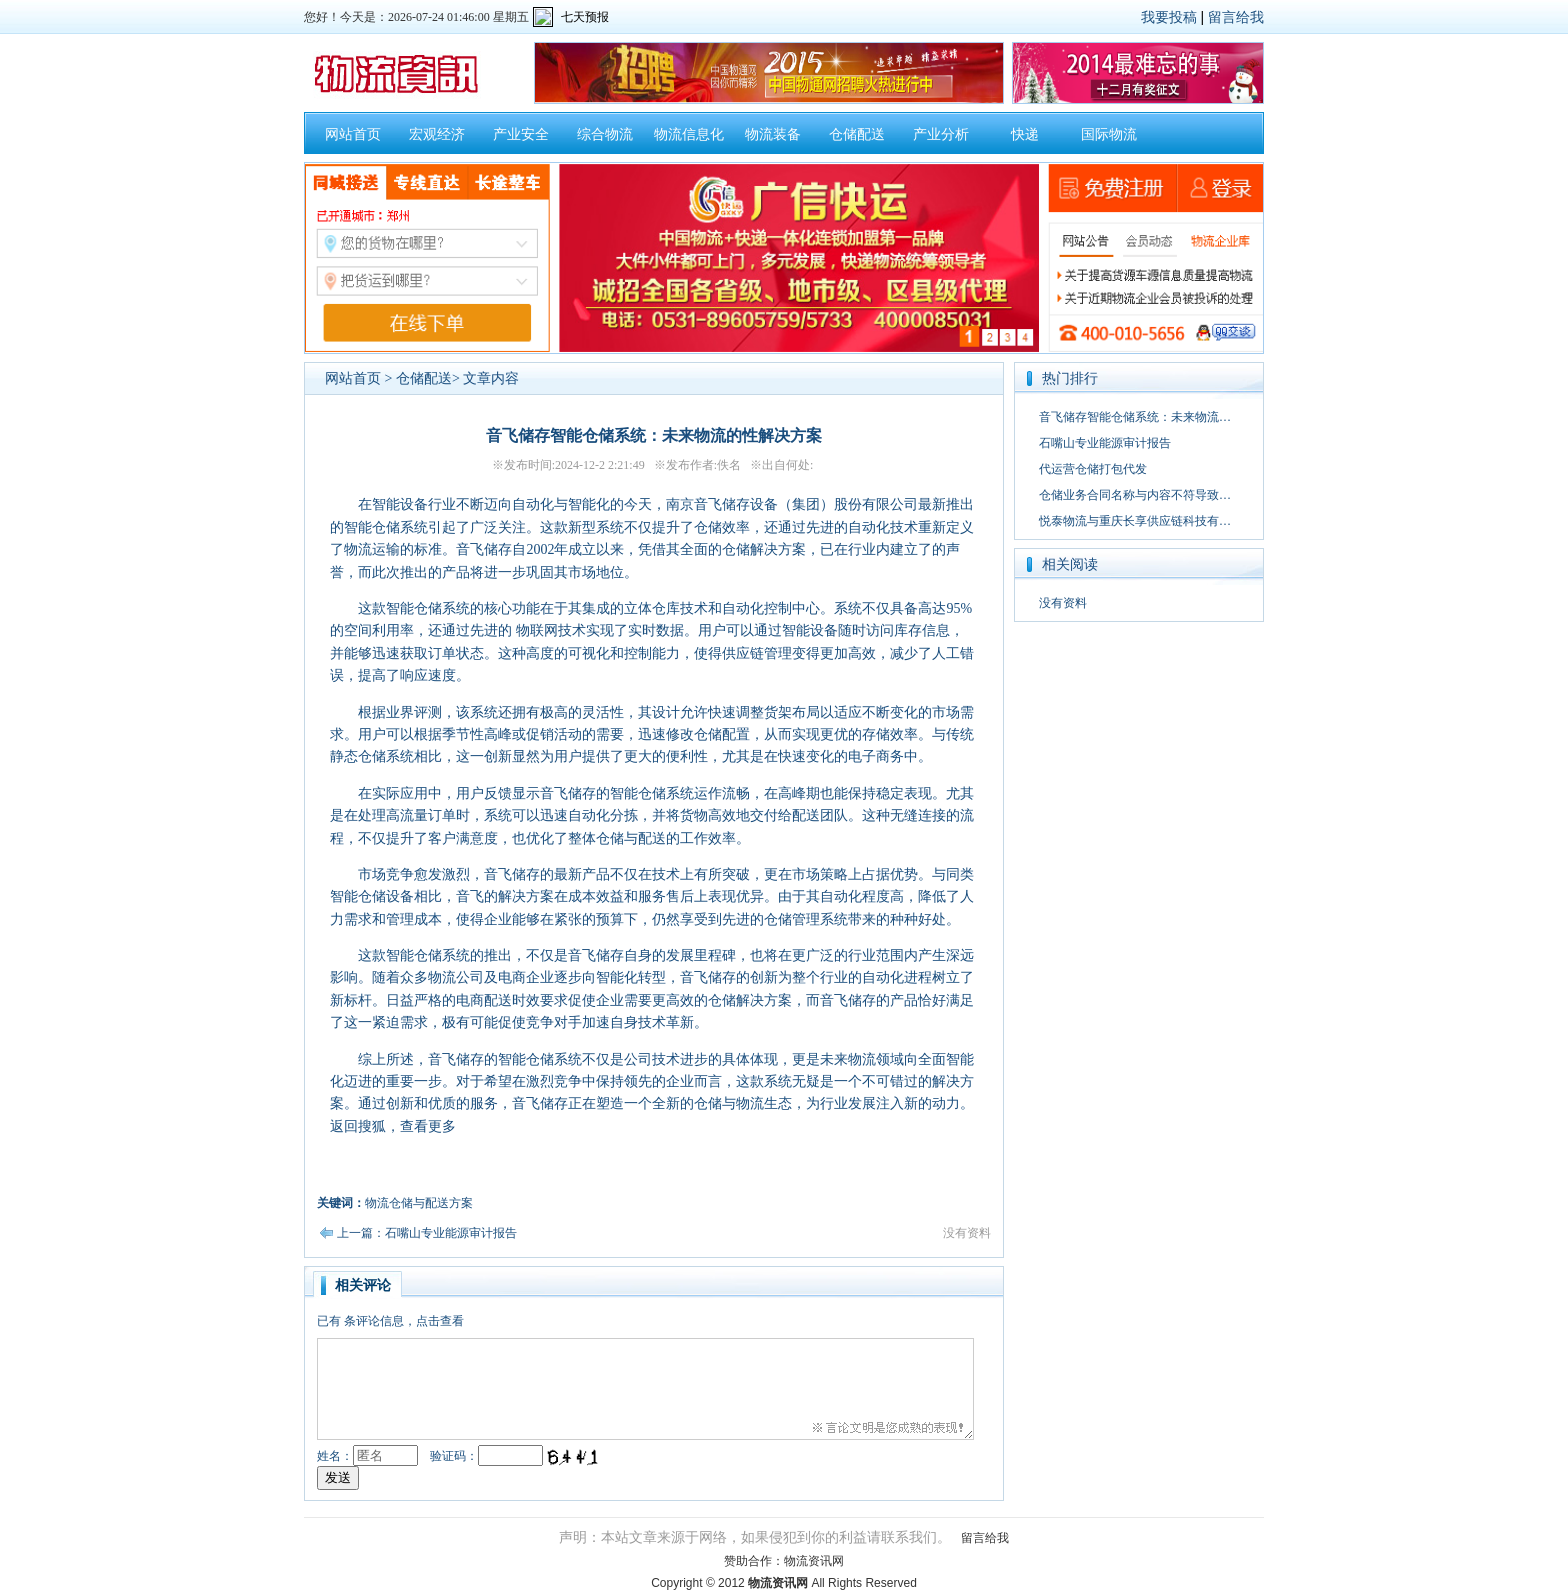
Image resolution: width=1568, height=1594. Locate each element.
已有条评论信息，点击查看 (390, 1321)
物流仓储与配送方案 (419, 1203)
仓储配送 (857, 134)
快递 (1025, 134)
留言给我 (1236, 17)
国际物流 (1109, 134)
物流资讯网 (814, 1561)
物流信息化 (689, 134)
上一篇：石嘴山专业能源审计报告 (427, 1233)
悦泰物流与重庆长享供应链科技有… (1135, 521)
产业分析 (941, 134)
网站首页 (353, 134)
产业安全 (521, 134)
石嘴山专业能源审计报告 (1105, 443)
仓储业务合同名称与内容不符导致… (1135, 495)
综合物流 (605, 134)
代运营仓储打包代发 (1093, 469)
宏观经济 (437, 134)
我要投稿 (1169, 17)
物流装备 (773, 134)
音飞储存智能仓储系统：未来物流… (1135, 417)
